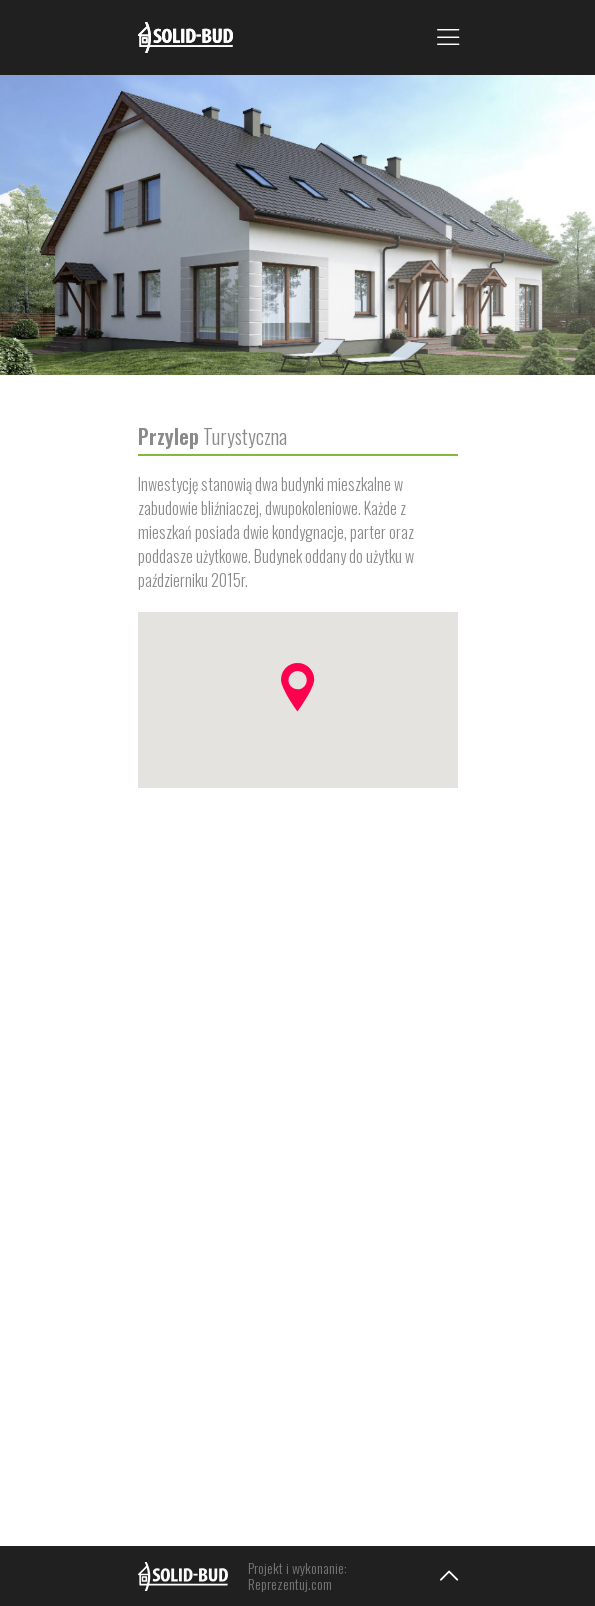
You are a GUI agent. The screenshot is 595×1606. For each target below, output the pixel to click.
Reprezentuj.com (290, 1583)
